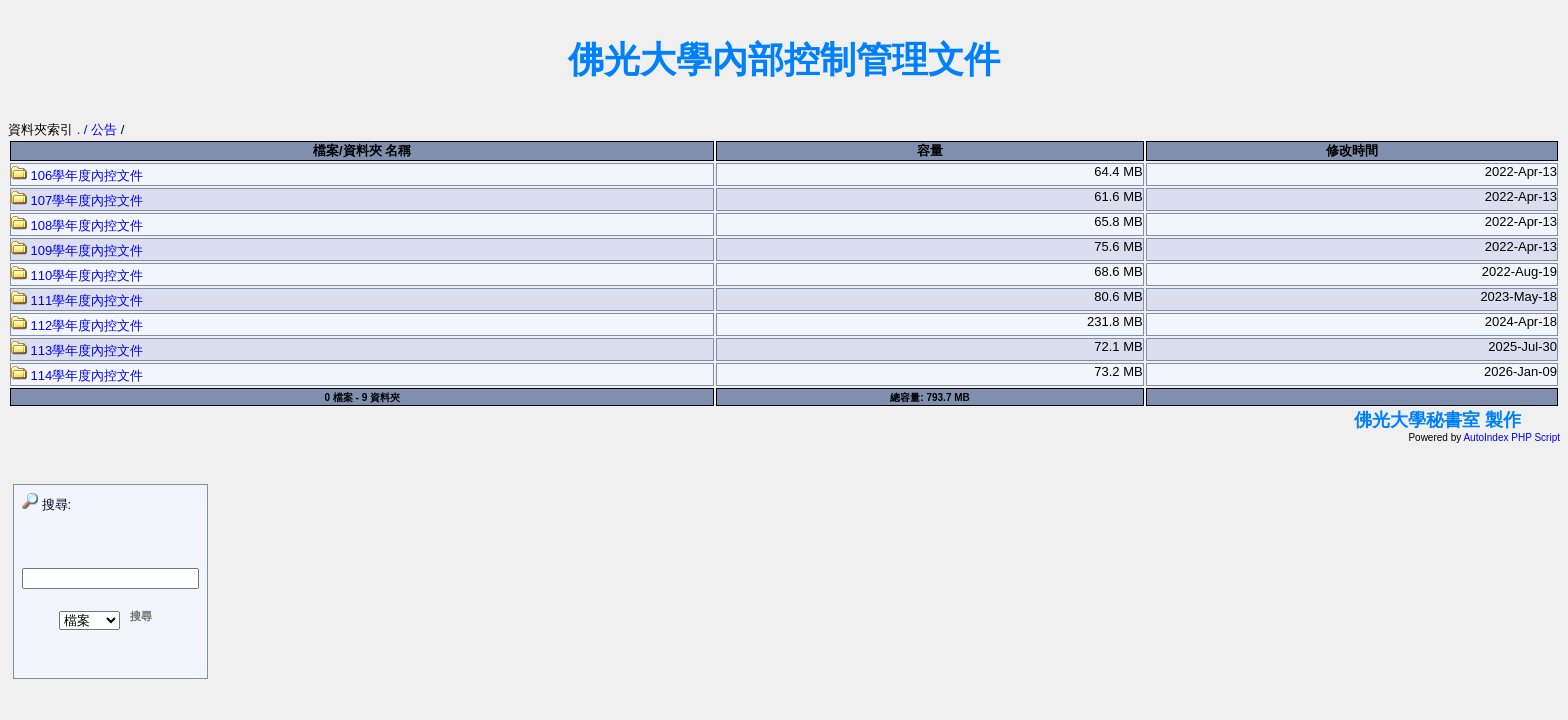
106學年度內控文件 (77, 175)
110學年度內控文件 (77, 275)
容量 (930, 150)
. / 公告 (99, 129)
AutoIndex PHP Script (1511, 437)
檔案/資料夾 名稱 (362, 150)
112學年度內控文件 (77, 325)
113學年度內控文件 (77, 350)
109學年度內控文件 (77, 250)
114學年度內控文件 (77, 375)
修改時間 (1352, 150)
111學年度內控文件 (77, 300)
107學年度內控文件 (77, 200)
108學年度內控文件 (77, 225)
